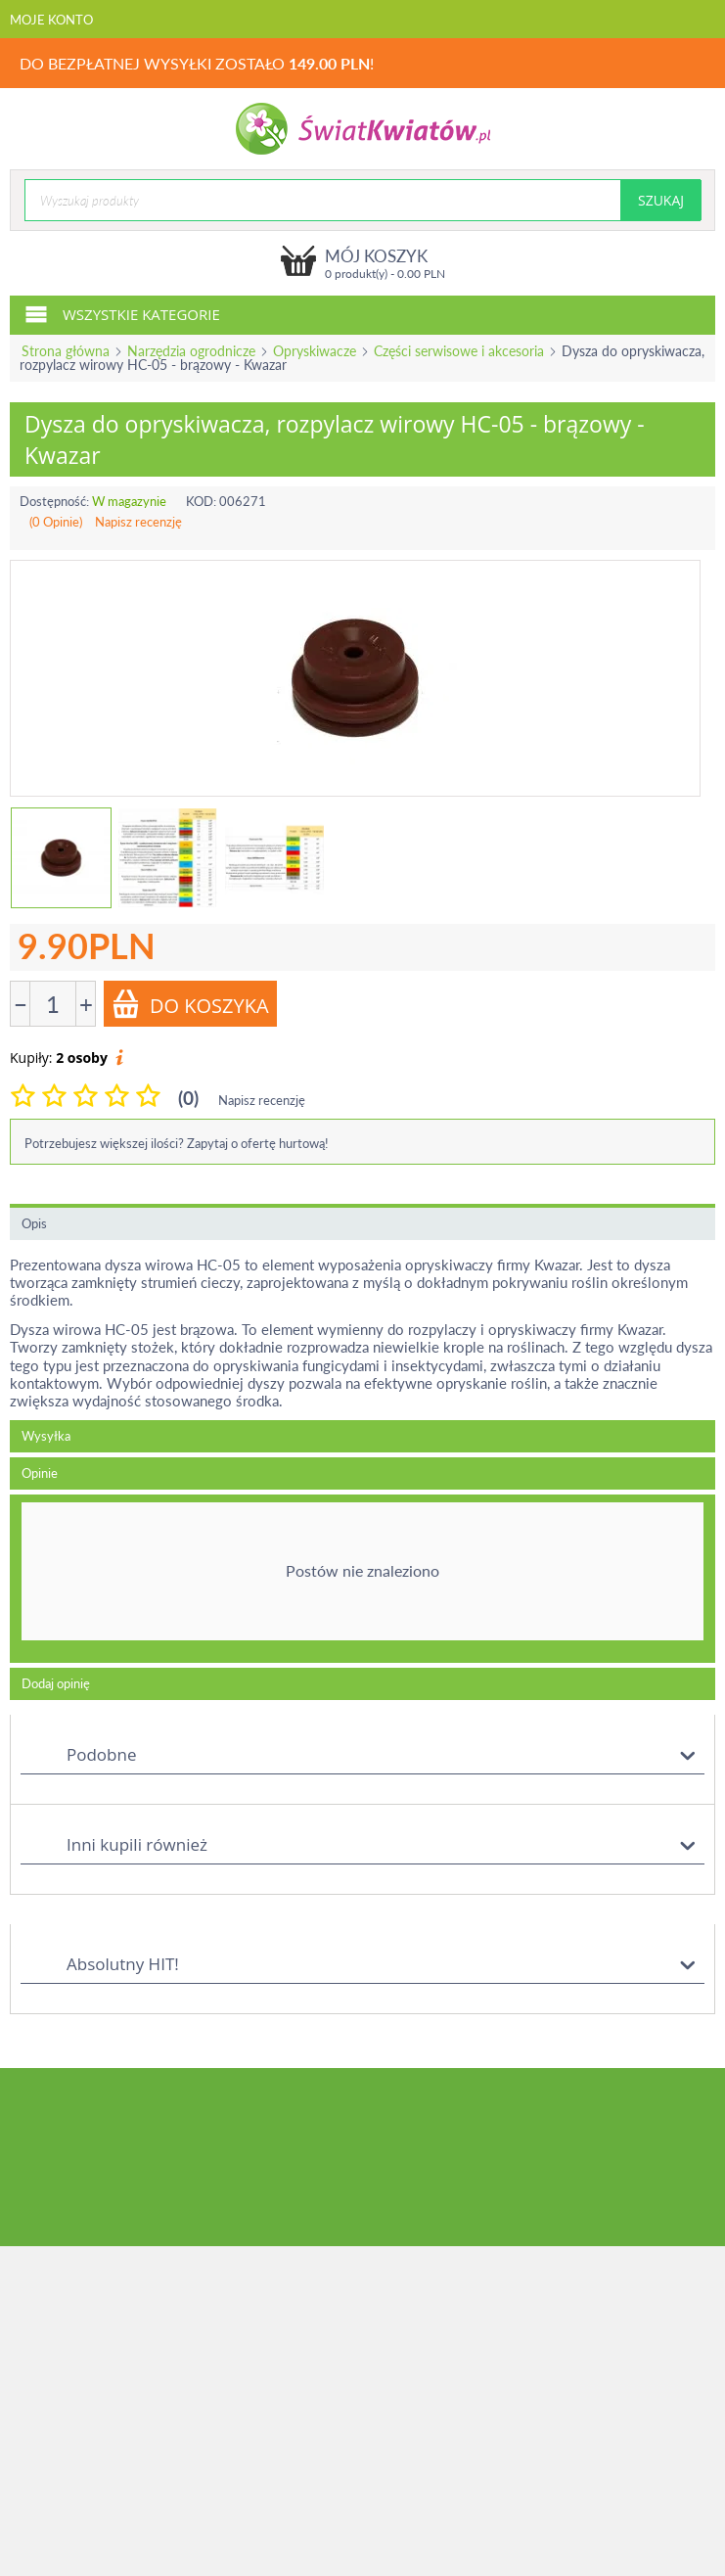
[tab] (362, 1579)
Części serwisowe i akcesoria (459, 351)
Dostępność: (54, 501)
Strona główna (66, 351)
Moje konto (51, 19)
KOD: (201, 501)
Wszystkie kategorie (122, 313)
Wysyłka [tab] (46, 1436)
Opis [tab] (34, 1223)
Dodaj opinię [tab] (56, 1683)
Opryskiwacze (314, 351)
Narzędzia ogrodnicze (191, 351)
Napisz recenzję (138, 521)
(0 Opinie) (55, 521)
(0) (188, 1097)
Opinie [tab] (40, 1473)
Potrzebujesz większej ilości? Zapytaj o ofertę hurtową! (176, 1143)
